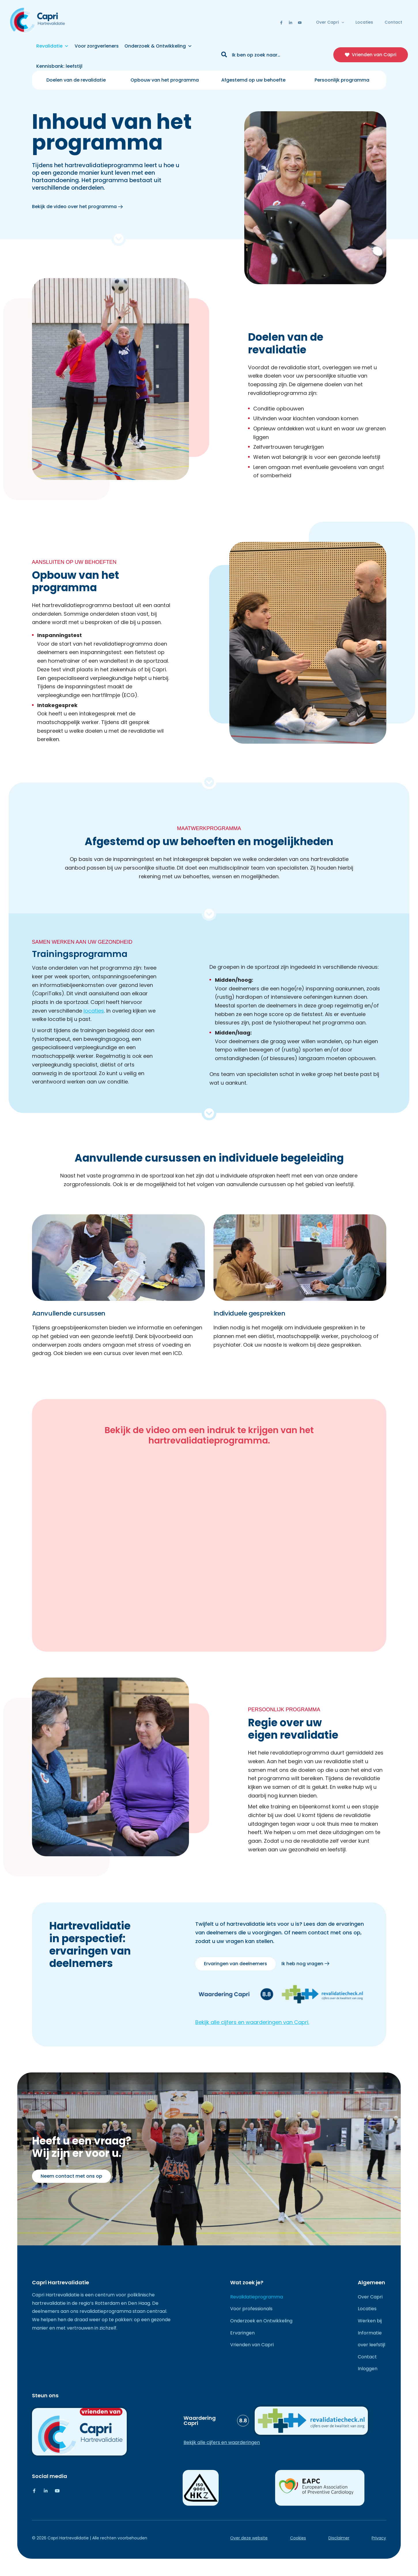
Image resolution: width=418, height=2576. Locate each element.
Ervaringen (242, 2333)
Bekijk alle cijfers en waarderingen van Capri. (252, 2022)
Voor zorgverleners (97, 46)
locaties (94, 1010)
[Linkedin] (290, 23)
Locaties (364, 22)
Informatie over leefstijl (371, 2339)
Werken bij (370, 2320)
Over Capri (330, 22)
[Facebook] (281, 23)
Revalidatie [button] (52, 46)
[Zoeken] (224, 55)
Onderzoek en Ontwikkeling (261, 2320)
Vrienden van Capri (252, 2344)
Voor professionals (251, 2308)
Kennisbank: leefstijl (59, 66)
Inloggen (367, 2368)
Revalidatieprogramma (256, 2297)
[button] (341, 22)
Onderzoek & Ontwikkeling (158, 46)
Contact (393, 22)
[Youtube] (300, 23)
